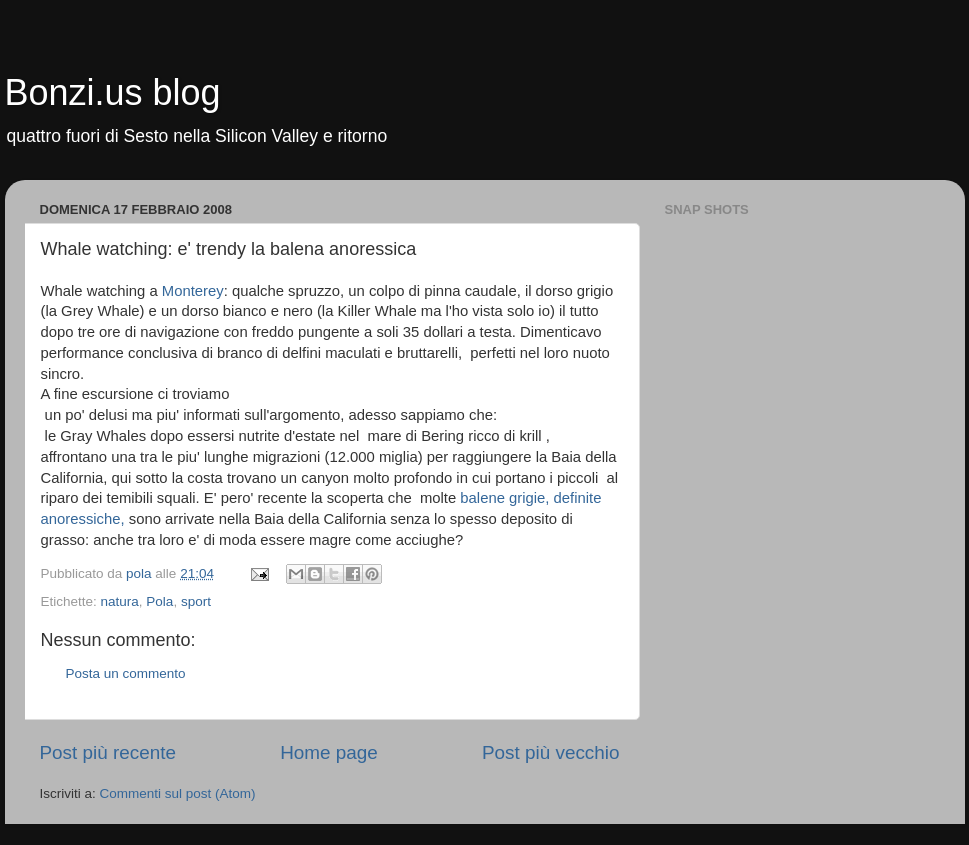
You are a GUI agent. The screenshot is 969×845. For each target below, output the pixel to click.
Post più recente (108, 752)
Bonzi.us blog (113, 92)
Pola (159, 601)
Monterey (193, 291)
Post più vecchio (551, 752)
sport (196, 601)
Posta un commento (126, 673)
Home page (329, 752)
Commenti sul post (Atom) (178, 793)
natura (120, 601)
